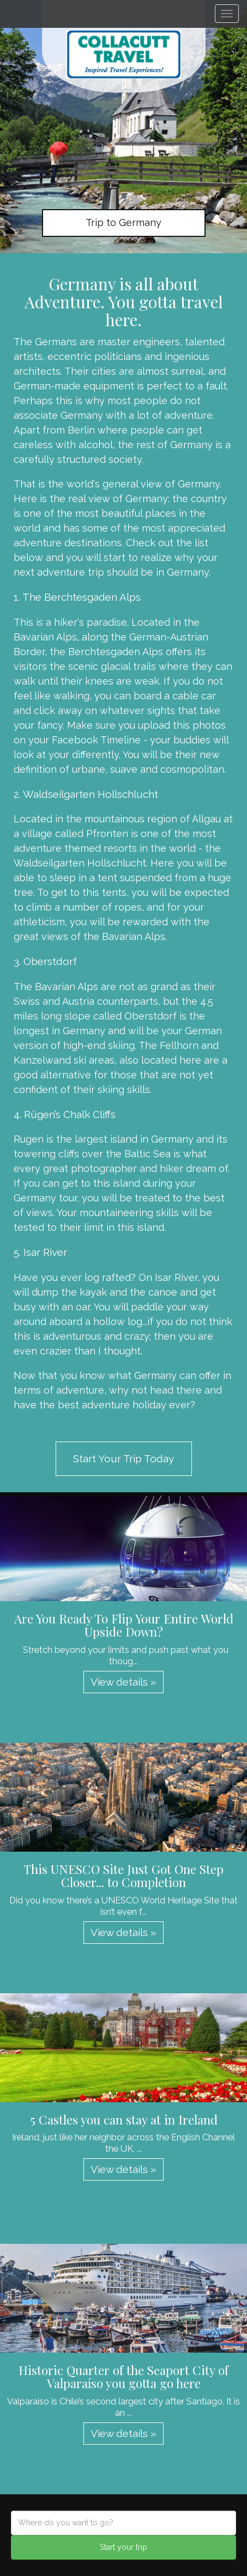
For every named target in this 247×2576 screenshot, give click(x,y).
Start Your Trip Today (123, 1458)
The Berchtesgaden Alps (81, 597)
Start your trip (123, 2547)
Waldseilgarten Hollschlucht (90, 794)
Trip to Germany (123, 222)
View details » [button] (123, 1682)
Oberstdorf (50, 961)
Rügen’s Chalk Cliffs (70, 1114)
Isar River (45, 1252)
